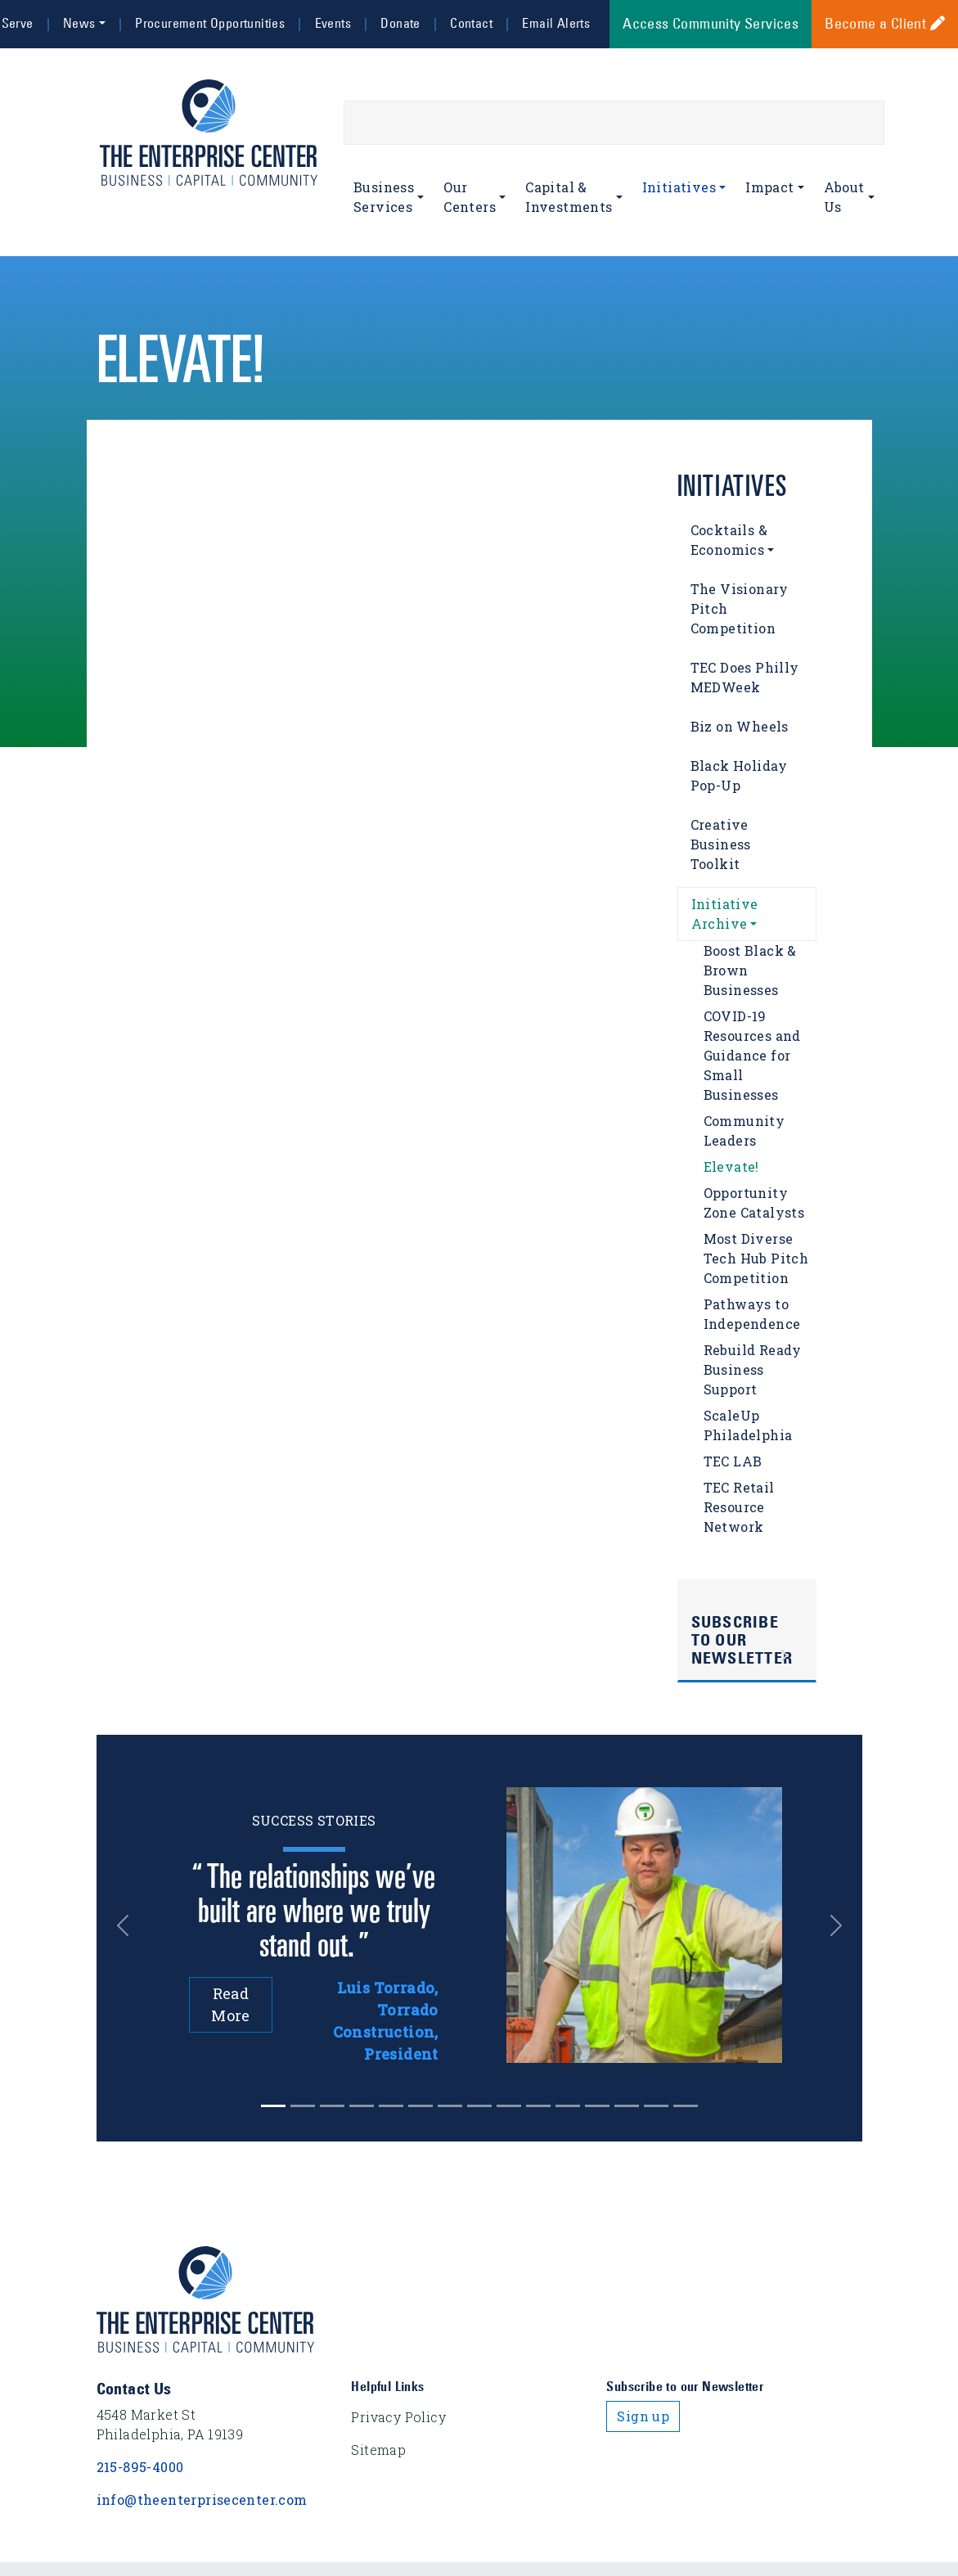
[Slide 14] (685, 2105)
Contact (471, 23)
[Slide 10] (567, 2105)
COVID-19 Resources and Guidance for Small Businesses (752, 1055)
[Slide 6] (450, 2105)
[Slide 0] (273, 2105)
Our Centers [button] (469, 196)
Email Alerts (556, 23)
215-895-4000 (140, 2466)
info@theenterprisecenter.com (202, 2499)
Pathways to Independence (752, 1313)
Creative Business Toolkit (720, 844)
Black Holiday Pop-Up (739, 775)
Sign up (643, 2416)
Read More (230, 2004)
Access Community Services (710, 24)
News (79, 23)
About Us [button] (844, 196)
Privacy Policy (398, 2416)
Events (333, 23)
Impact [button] (769, 187)
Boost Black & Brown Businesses (750, 970)
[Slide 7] (479, 2105)
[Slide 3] (361, 2105)
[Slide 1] (302, 2105)
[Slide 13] (656, 2105)
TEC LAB (733, 1461)
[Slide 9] (538, 2105)
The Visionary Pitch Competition (739, 608)
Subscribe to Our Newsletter (742, 1640)
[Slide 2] (332, 2105)
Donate (400, 23)
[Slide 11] (597, 2105)
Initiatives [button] (679, 187)
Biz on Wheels (739, 726)
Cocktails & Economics (728, 539)
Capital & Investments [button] (568, 196)
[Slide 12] (626, 2105)
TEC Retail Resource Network (739, 1507)
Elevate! (731, 1166)
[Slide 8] (509, 2105)
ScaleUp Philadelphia (748, 1425)
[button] (128, 1925)
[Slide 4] (391, 2105)
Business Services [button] (383, 196)
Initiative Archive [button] (724, 913)
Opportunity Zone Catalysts (754, 1202)
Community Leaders (744, 1130)
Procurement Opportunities (210, 23)
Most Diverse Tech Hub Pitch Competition (756, 1258)
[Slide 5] (420, 2105)
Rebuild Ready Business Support (753, 1369)
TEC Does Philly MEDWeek (744, 677)
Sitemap (378, 2449)
